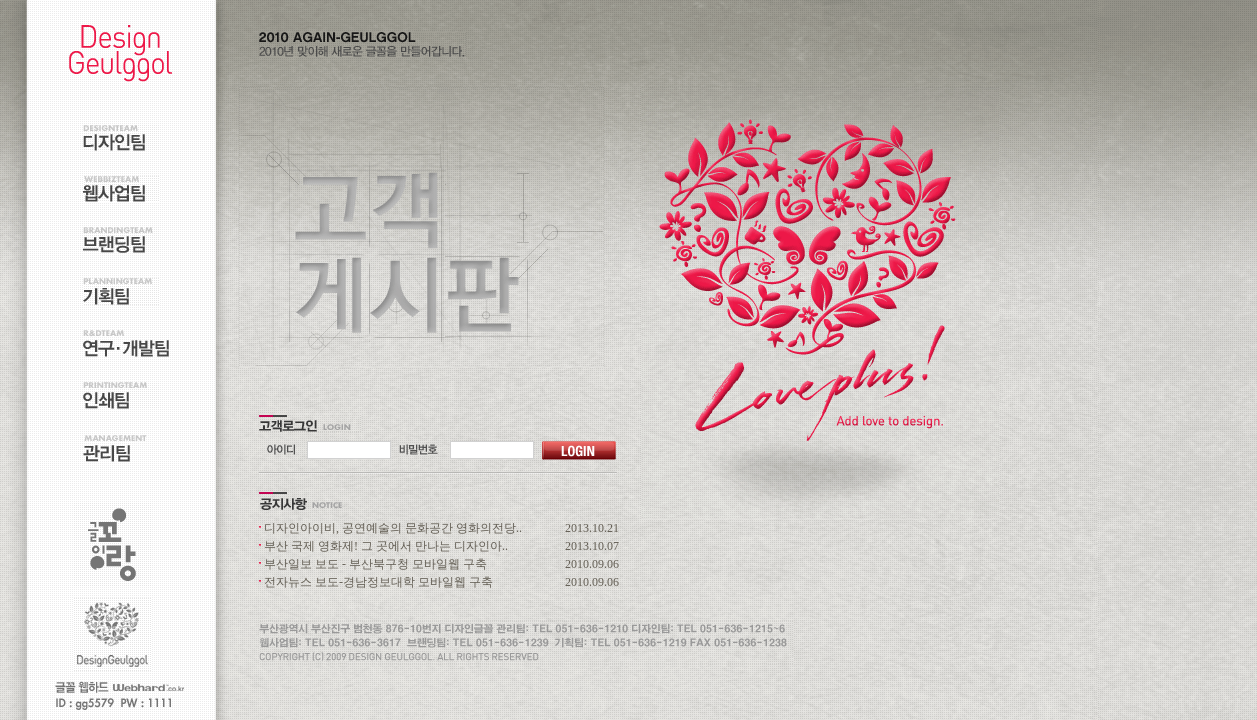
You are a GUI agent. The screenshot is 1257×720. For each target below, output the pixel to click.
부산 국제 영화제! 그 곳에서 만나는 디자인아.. (386, 546)
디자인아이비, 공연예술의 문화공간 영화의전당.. (393, 528)
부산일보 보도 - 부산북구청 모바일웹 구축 (375, 564)
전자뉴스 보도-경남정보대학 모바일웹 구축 (378, 582)
